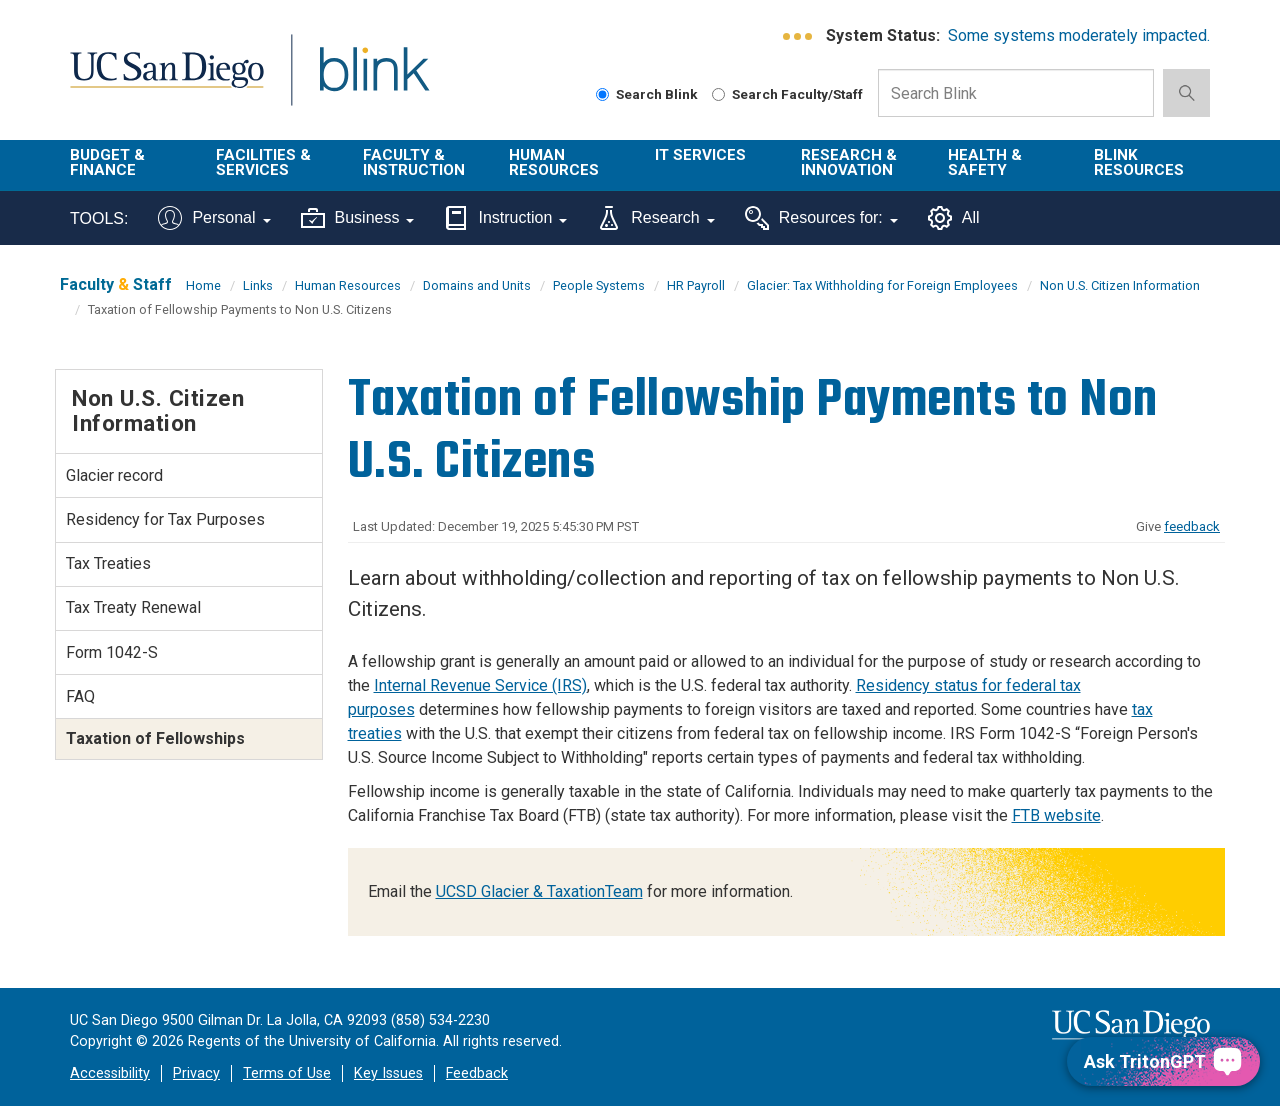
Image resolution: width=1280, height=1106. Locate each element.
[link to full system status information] (798, 36)
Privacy (196, 1073)
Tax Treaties (108, 563)
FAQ (80, 696)
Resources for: (821, 218)
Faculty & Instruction (414, 162)
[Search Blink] (602, 94)
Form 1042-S (112, 652)
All (954, 218)
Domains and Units (477, 285)
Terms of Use (287, 1073)
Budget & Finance (107, 162)
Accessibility (110, 1073)
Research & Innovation (849, 162)
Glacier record (114, 475)
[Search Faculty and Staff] (718, 94)
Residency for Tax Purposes (165, 519)
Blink (373, 81)
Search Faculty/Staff (787, 94)
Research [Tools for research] (655, 218)
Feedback (477, 1073)
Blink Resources (1139, 162)
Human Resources (554, 162)
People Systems (599, 285)
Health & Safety (985, 162)
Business (358, 218)
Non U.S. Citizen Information (1120, 285)
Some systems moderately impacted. (1079, 35)
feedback (1192, 526)
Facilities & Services (263, 162)
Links (258, 285)
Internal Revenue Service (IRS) (480, 685)
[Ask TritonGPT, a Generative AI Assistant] (1163, 1061)
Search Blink (647, 94)
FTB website (1056, 815)
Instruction (505, 218)
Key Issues (388, 1073)
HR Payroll (696, 285)
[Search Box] (1016, 93)
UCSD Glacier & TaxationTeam (539, 891)
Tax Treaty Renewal (133, 607)
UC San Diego (166, 81)
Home (203, 285)
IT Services (700, 155)
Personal (214, 218)
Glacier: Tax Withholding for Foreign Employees (882, 285)
